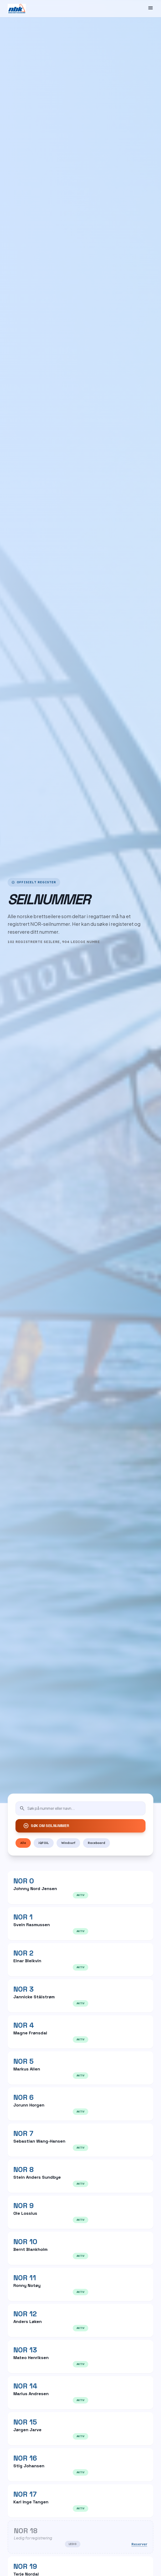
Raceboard (96, 1843)
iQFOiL (43, 1843)
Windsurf (68, 1843)
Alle (23, 1843)
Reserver (139, 2544)
